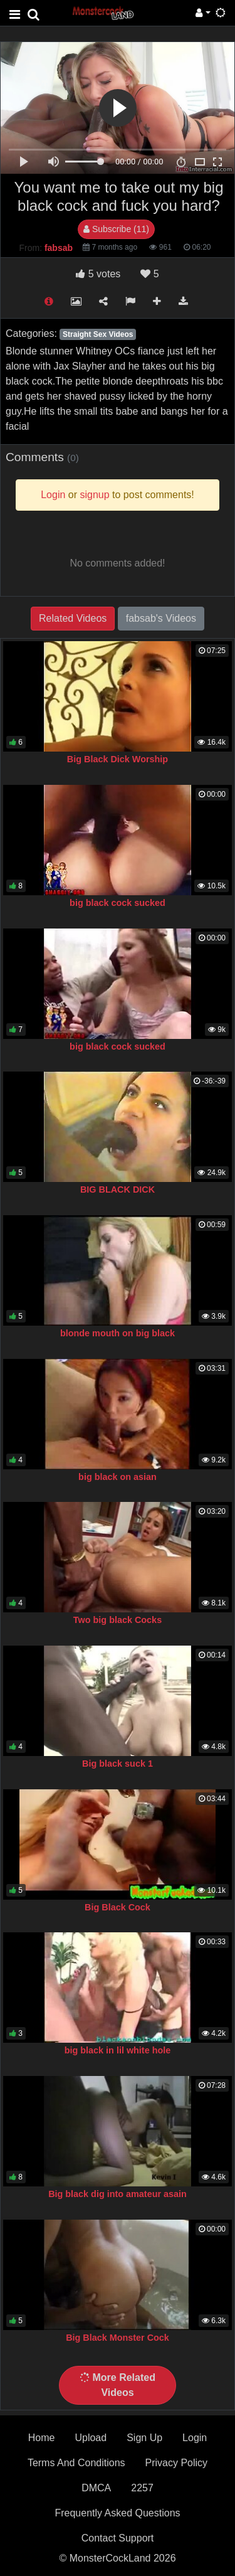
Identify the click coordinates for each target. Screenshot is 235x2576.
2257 (142, 2488)
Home (41, 2437)
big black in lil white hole (118, 2050)
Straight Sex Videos (98, 334)
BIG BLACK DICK (117, 1189)
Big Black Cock (117, 1907)
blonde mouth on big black (117, 1333)
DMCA (96, 2488)
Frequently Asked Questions (117, 2513)
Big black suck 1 (117, 1764)
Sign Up (144, 2437)
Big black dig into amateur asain (117, 2194)
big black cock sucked (117, 903)
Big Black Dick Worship (117, 759)
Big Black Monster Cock (117, 2338)
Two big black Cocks (117, 1620)
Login (194, 2437)
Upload (91, 2437)
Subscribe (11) (116, 229)
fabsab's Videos (161, 618)
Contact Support (117, 2538)
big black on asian (117, 1477)
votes (98, 274)
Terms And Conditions (76, 2462)
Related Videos (73, 618)
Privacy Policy (176, 2462)
